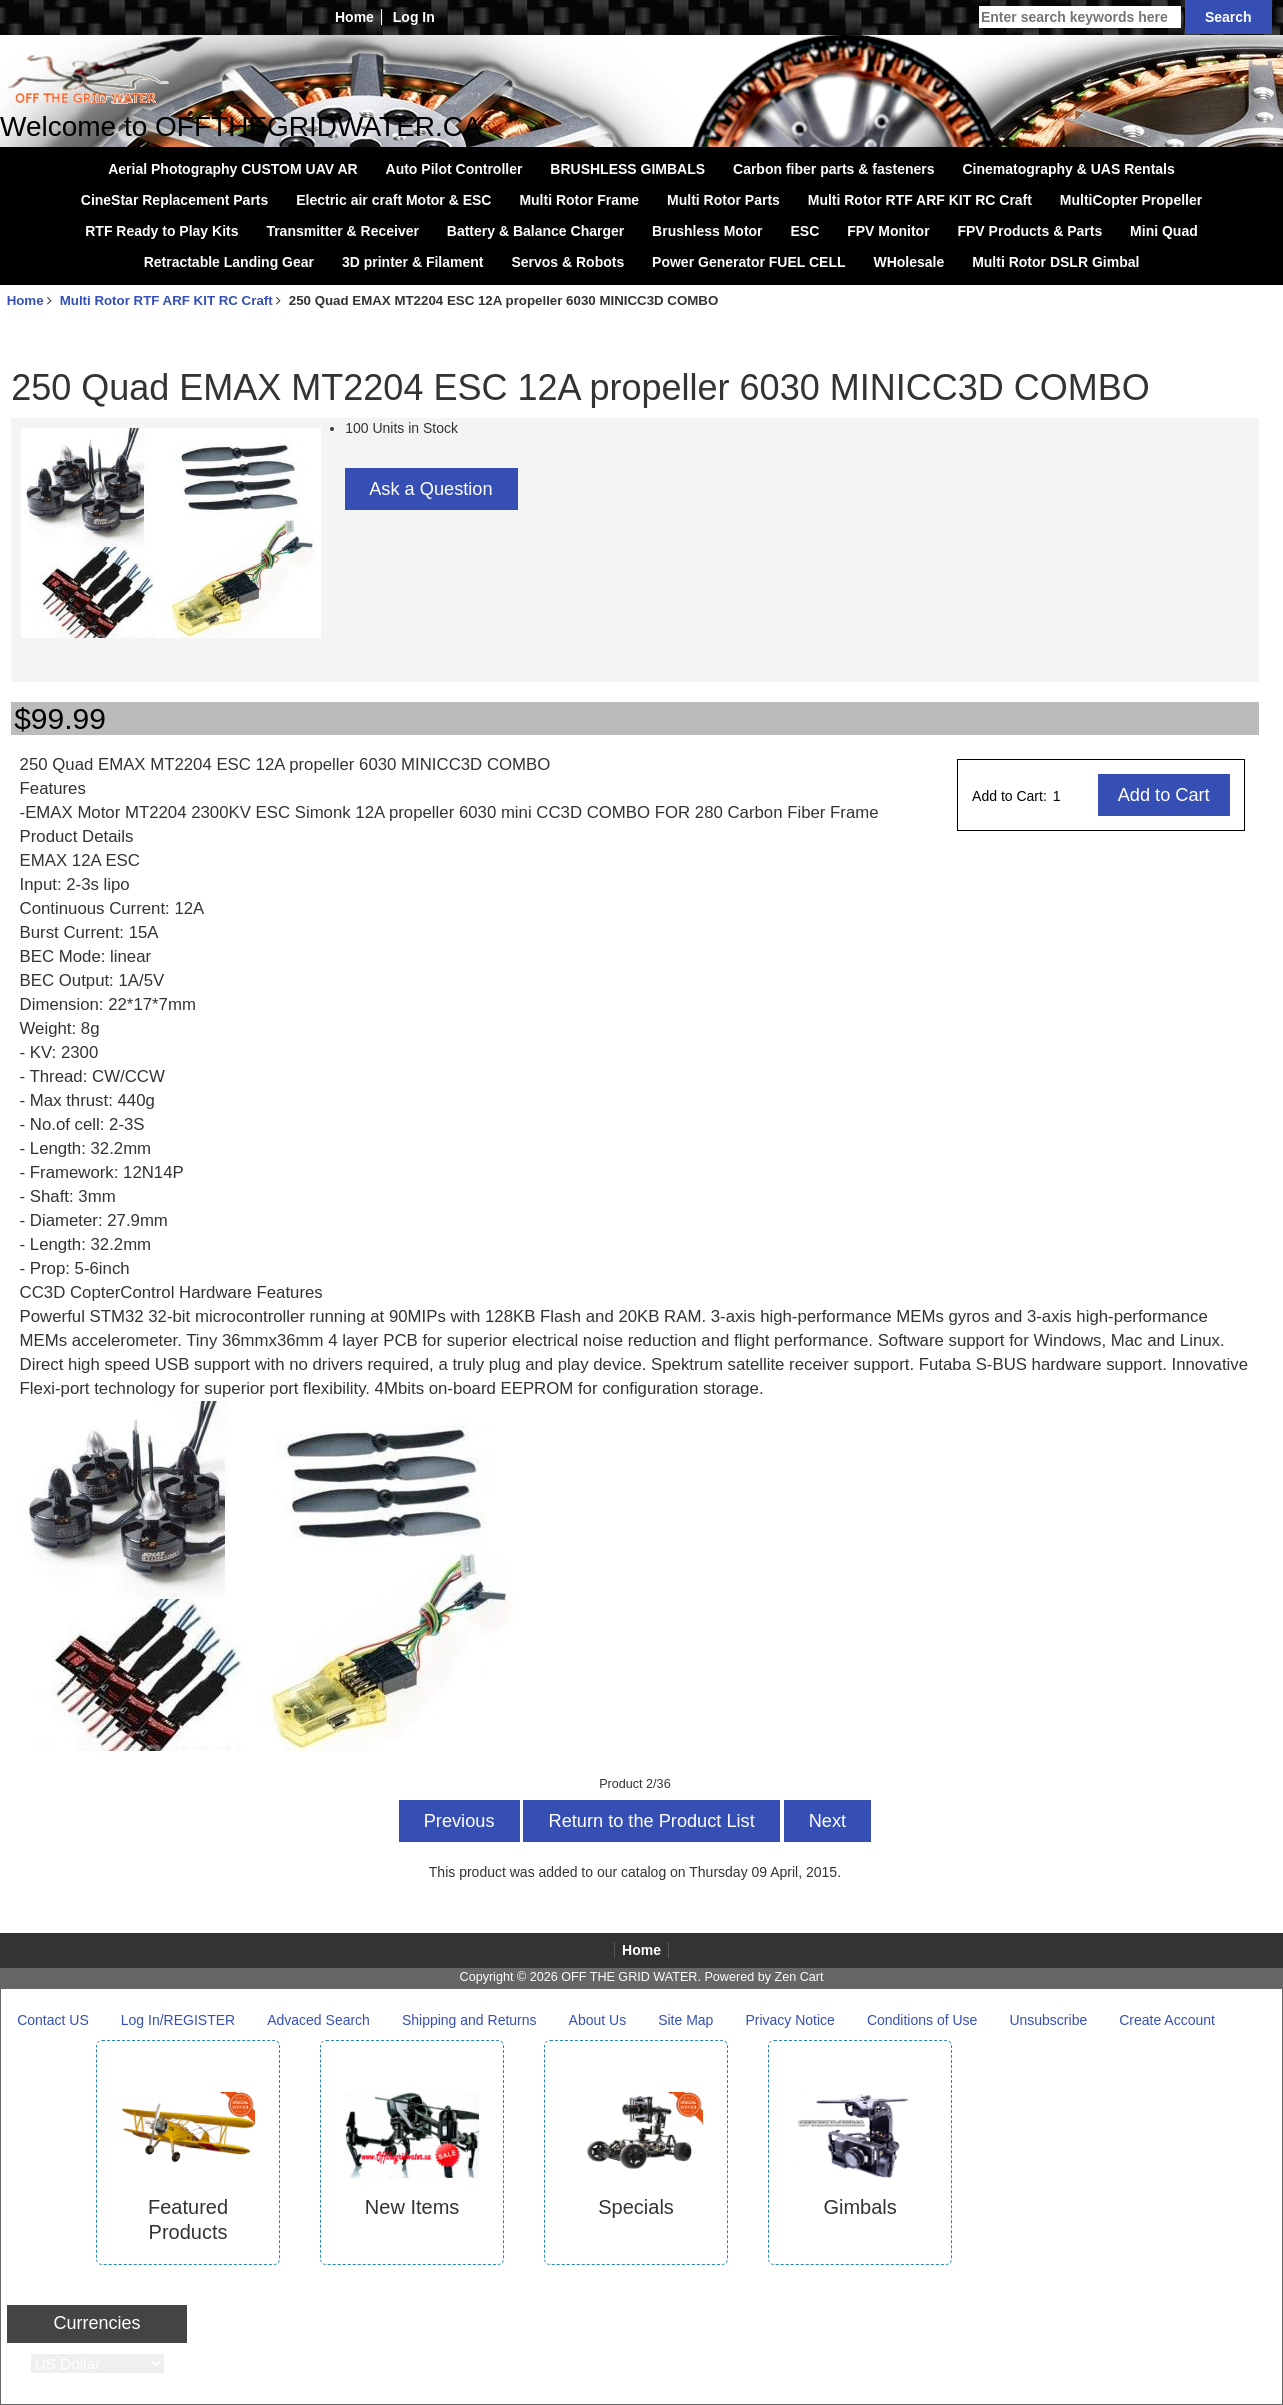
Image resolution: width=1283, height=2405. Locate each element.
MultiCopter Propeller (1131, 200)
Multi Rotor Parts (723, 200)
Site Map (685, 2020)
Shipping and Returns (469, 2020)
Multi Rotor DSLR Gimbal (1055, 262)
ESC (804, 231)
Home (354, 17)
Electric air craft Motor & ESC (393, 200)
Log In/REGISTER (178, 2020)
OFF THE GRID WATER (629, 1977)
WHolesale (908, 262)
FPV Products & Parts (1029, 231)
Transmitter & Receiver (342, 231)
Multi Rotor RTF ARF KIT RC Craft (166, 300)
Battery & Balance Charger (535, 231)
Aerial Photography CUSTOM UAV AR (232, 169)
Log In (414, 17)
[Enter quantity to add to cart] (1074, 796)
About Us (598, 2020)
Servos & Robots (567, 262)
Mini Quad (1164, 231)
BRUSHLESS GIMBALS (627, 169)
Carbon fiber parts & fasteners (834, 169)
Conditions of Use (922, 2020)
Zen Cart (798, 1977)
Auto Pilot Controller (454, 169)
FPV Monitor (888, 231)
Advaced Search (318, 2020)
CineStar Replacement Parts (175, 200)
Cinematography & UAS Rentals (1068, 169)
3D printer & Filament (413, 262)
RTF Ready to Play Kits (161, 231)
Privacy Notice (789, 2020)
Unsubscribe (1048, 2020)
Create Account (1167, 2020)
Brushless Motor (707, 231)
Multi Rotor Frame (579, 200)
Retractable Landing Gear (229, 262)
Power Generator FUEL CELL (748, 262)
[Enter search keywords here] (1080, 17)
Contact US (53, 2020)
